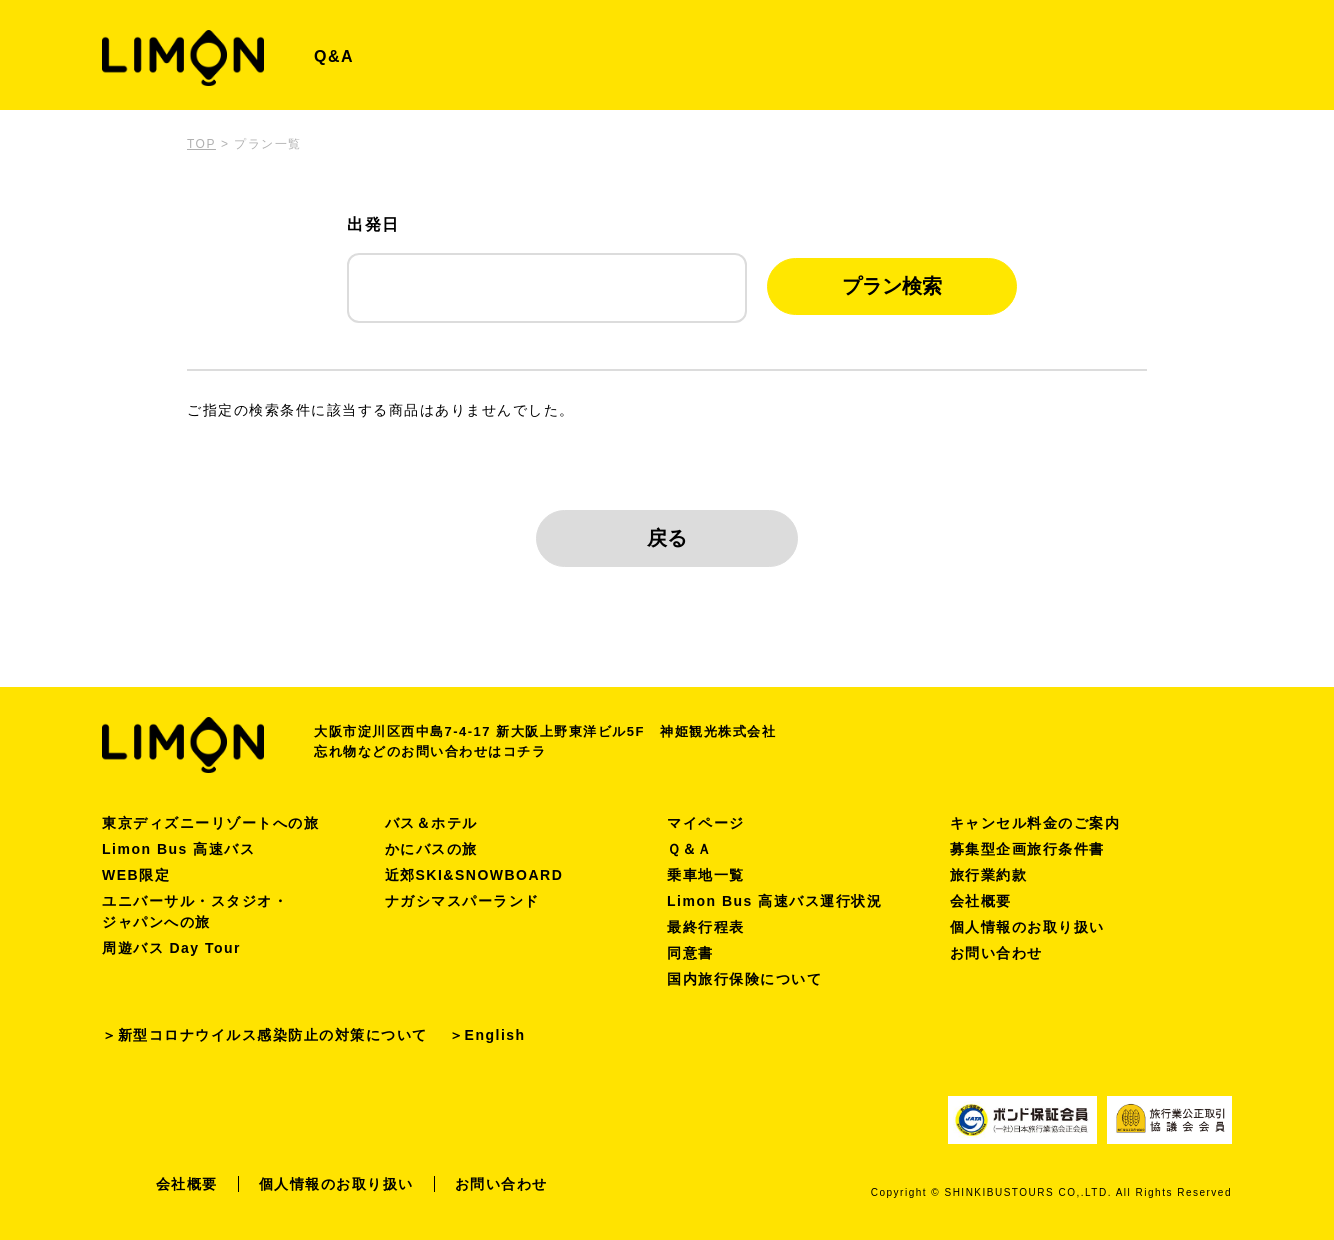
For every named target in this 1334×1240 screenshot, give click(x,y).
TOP (201, 144)
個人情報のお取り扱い (1027, 927)
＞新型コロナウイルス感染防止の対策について (265, 1035)
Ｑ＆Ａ (690, 849)
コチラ (525, 751)
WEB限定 (136, 875)
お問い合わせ (996, 953)
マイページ (706, 823)
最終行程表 (706, 927)
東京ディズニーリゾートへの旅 (210, 823)
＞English (487, 1035)
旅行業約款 (989, 875)
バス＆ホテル (431, 823)
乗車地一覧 (706, 875)
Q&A (334, 56)
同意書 (690, 953)
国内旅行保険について (744, 979)
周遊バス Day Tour (171, 948)
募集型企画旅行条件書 (1027, 849)
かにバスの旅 (431, 849)
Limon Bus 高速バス (178, 849)
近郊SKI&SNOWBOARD (474, 875)
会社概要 (981, 901)
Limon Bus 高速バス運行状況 (774, 901)
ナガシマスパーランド (462, 901)
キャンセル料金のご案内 (1035, 823)
